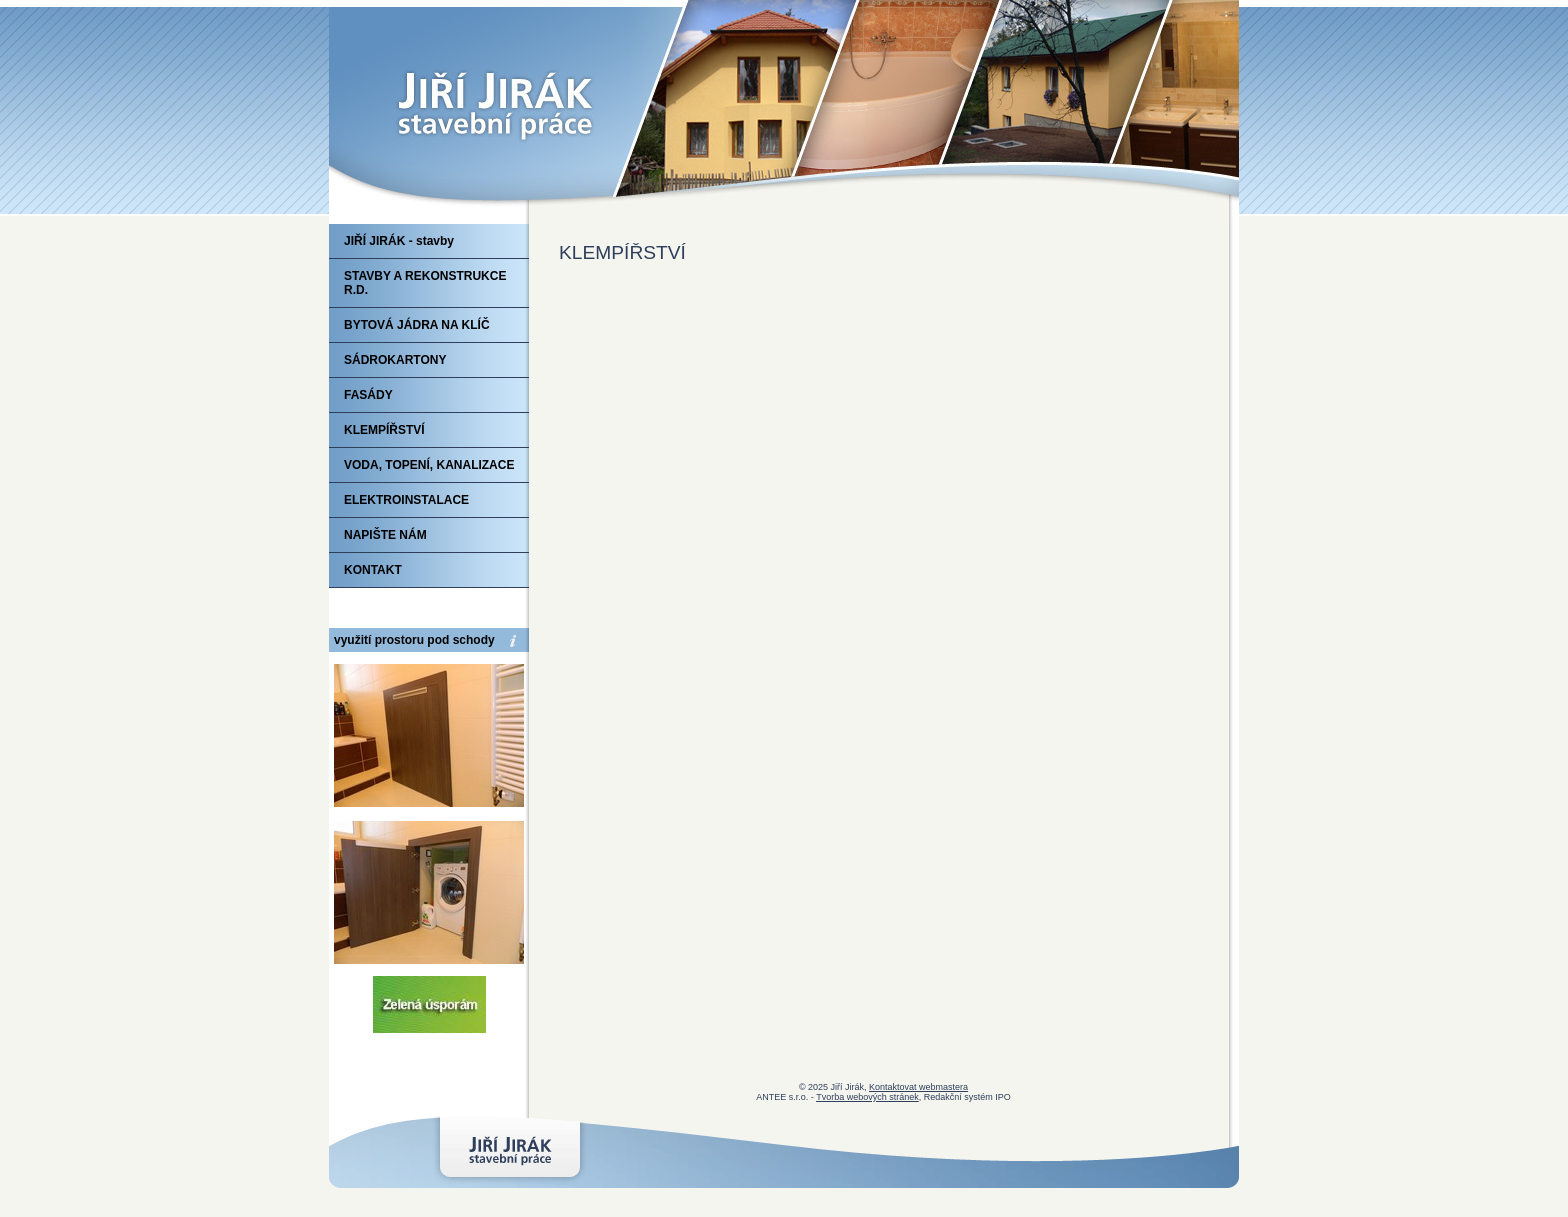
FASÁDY (368, 395)
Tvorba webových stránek (867, 1097)
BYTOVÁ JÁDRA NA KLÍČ (417, 325)
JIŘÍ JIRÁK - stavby (399, 241)
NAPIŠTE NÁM (385, 535)
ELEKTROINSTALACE (406, 500)
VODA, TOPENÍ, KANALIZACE (429, 465)
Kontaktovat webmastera (918, 1087)
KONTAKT (373, 570)
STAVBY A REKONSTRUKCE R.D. (425, 283)
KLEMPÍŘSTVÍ (384, 430)
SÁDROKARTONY (395, 360)
